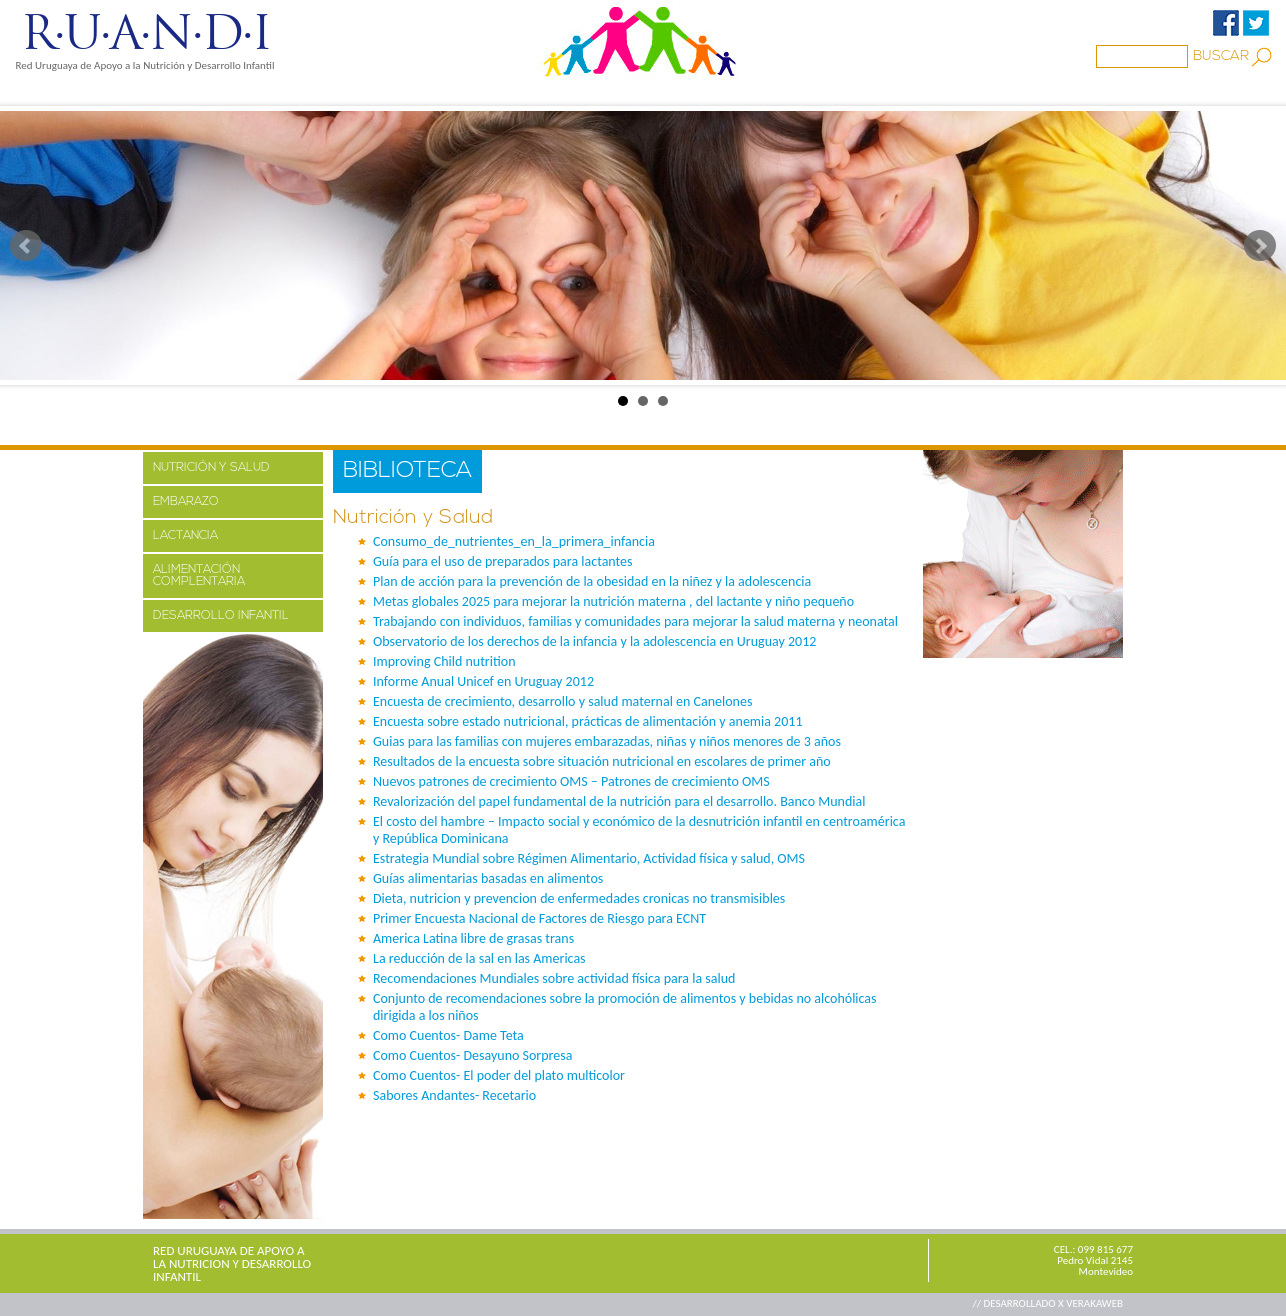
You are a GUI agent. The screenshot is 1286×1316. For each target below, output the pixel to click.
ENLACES (727, 93)
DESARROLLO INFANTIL (221, 616)
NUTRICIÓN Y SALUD (211, 468)
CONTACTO (830, 93)
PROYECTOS (334, 93)
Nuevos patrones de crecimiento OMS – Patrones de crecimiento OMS (571, 781)
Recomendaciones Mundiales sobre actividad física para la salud (554, 978)
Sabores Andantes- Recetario (454, 1095)
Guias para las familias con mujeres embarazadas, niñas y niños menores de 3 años (607, 741)
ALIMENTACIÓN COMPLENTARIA (199, 576)
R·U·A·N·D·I (145, 33)
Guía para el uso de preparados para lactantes (503, 561)
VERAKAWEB (1094, 1303)
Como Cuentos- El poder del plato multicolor (499, 1075)
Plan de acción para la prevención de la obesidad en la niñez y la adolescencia (592, 581)
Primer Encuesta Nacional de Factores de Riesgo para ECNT (539, 918)
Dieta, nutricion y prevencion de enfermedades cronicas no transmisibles (579, 898)
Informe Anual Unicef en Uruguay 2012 (483, 681)
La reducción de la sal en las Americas (479, 958)
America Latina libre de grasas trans (473, 938)
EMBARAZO (186, 502)
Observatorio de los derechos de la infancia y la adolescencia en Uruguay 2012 (594, 641)
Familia (523, 93)
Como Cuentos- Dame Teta (448, 1035)
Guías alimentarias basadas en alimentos (488, 878)
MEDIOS (436, 93)
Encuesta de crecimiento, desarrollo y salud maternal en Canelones (562, 701)
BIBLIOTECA (622, 93)
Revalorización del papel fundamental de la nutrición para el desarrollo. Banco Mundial (619, 801)
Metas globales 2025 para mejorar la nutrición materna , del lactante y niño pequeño (613, 601)
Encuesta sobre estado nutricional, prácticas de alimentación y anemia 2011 (588, 721)
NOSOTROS (218, 93)
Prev (26, 246)
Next (1260, 246)
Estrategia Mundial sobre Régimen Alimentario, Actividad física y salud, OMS (589, 858)
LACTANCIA (185, 536)
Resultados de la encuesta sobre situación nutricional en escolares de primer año (602, 761)
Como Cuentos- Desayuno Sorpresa (472, 1055)
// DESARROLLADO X (1019, 1303)
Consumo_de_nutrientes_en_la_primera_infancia (514, 541)
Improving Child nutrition (444, 661)
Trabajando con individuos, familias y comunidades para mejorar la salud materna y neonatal (635, 621)
